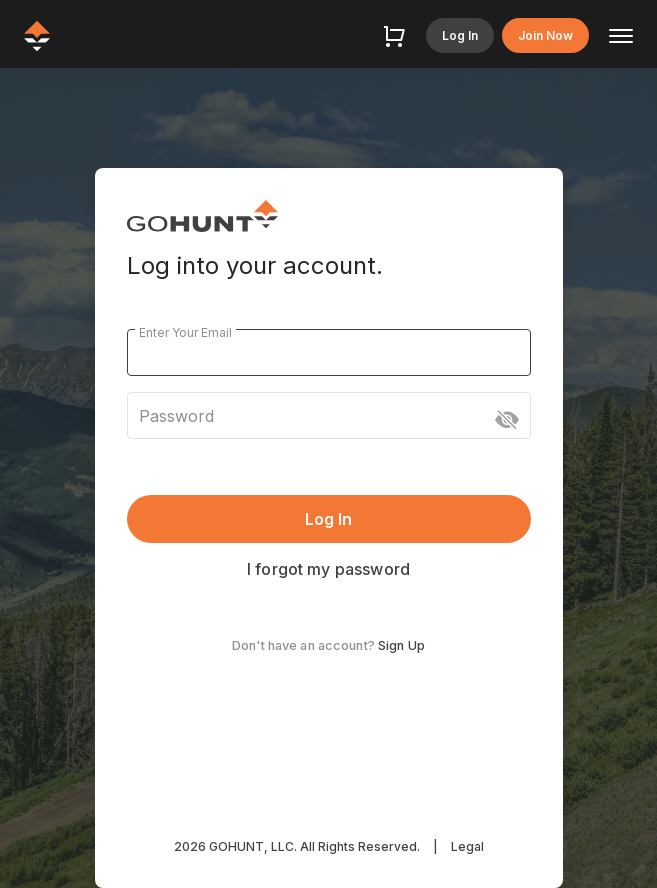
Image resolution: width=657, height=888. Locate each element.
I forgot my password (328, 569)
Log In (460, 35)
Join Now (545, 35)
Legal (467, 846)
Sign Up (401, 645)
